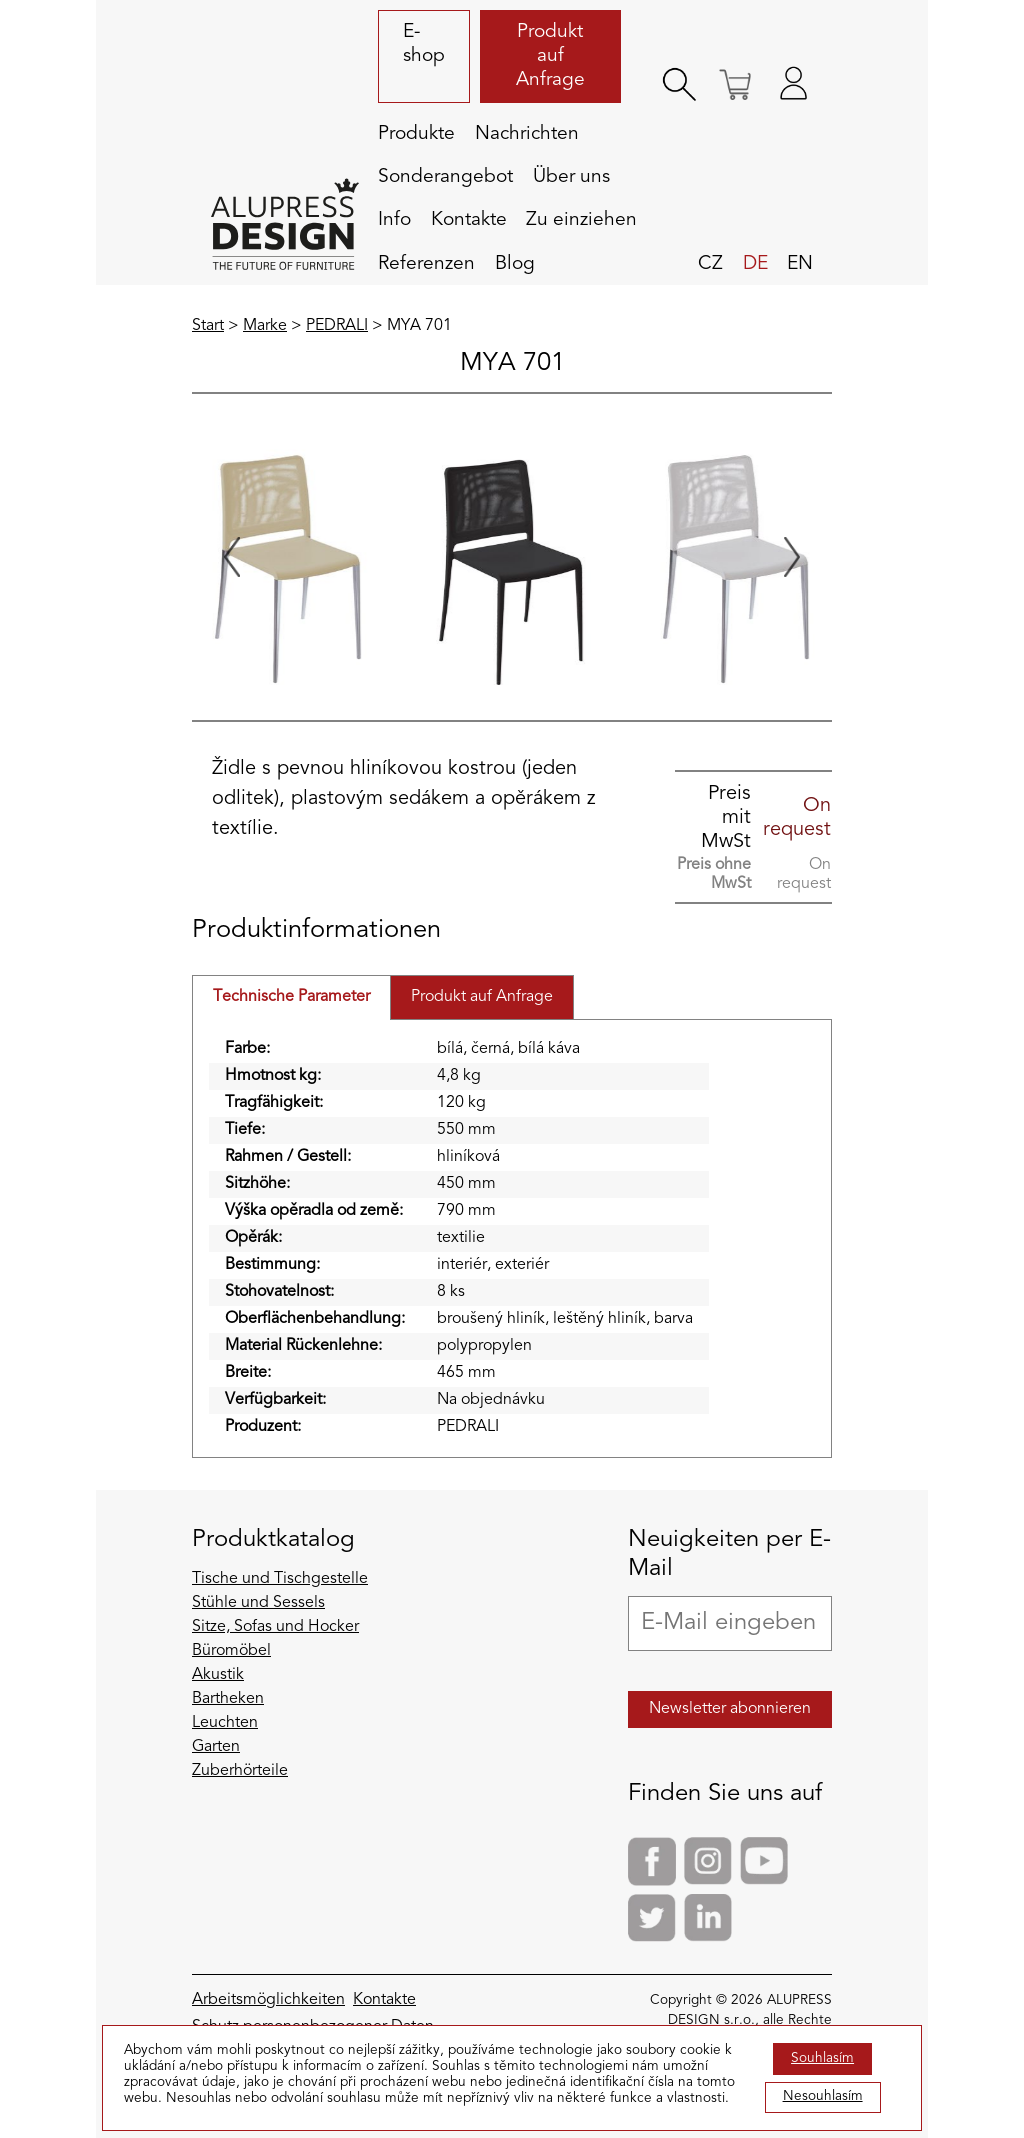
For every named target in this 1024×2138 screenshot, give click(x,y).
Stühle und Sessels (258, 1603)
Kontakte (469, 220)
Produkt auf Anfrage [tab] (482, 997)
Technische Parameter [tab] (291, 997)
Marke (265, 326)
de (755, 264)
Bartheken (228, 1699)
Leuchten (225, 1723)
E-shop (424, 44)
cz (710, 264)
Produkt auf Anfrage (550, 56)
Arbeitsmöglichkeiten (268, 2000)
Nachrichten (527, 134)
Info (394, 220)
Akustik (218, 1675)
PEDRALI (337, 326)
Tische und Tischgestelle (280, 1579)
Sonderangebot (445, 177)
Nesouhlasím (823, 2096)
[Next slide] (792, 557)
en (800, 264)
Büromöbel (231, 1651)
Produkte (416, 134)
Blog (515, 264)
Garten (216, 1747)
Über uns (571, 177)
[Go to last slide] (232, 557)
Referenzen (426, 264)
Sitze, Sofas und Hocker (275, 1627)
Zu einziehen (581, 220)
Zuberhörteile (240, 1771)
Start (208, 326)
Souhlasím (822, 2058)
